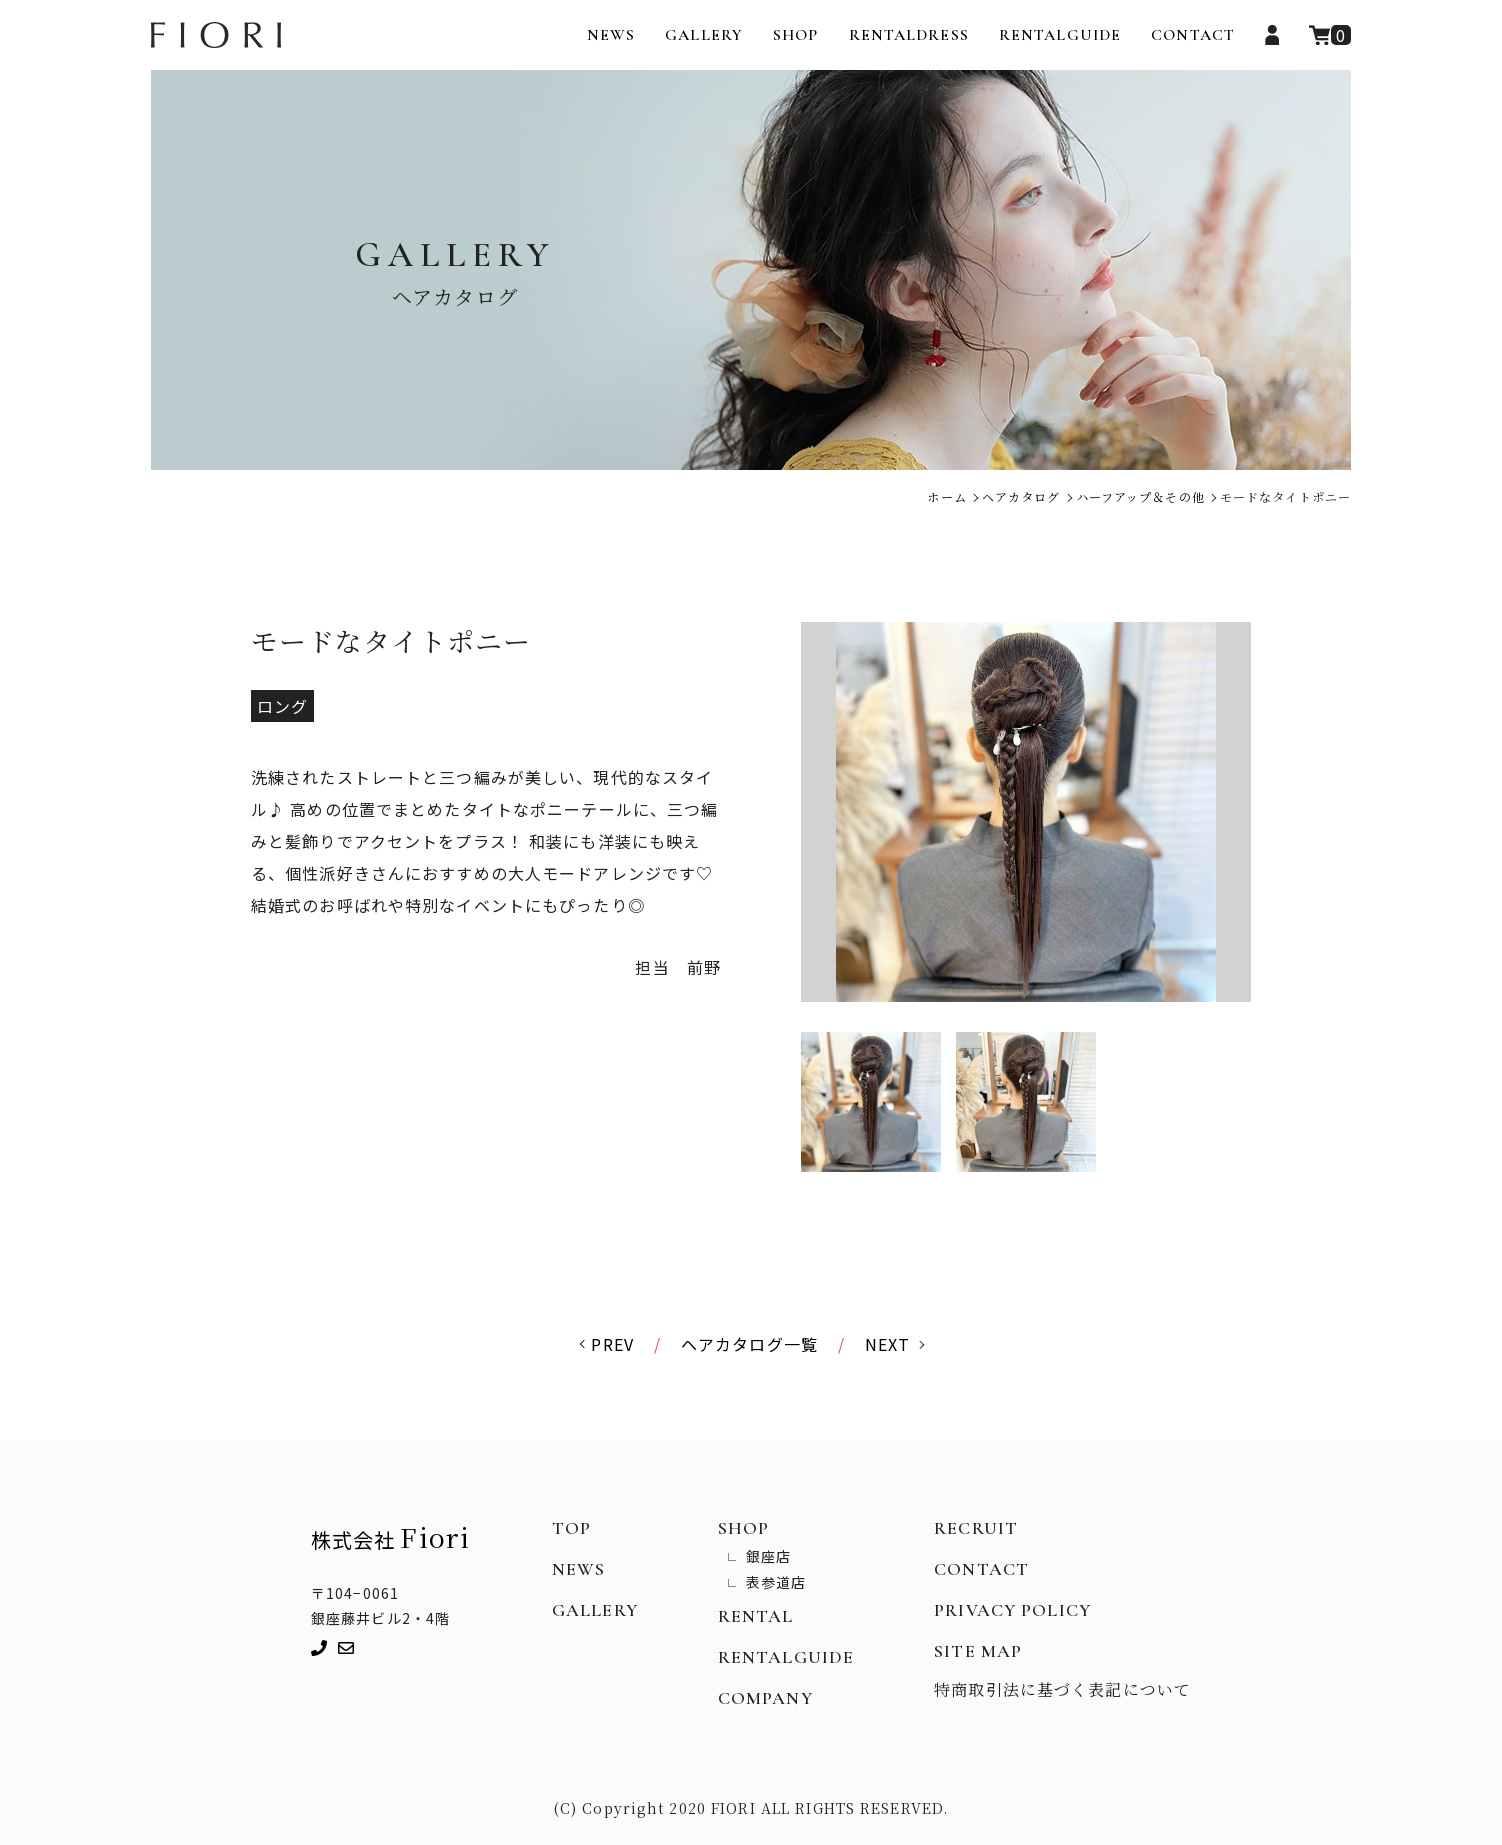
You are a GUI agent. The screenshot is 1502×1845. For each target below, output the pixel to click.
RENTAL (756, 1616)
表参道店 (776, 1582)
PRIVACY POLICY (1012, 1610)
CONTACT (1193, 35)
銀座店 (768, 1556)
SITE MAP (978, 1651)
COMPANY (765, 1698)
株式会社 (390, 1536)
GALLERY (704, 35)
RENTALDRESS (909, 35)
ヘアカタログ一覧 (749, 1344)
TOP (571, 1528)
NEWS (611, 35)
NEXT (887, 1344)
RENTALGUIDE (1060, 35)
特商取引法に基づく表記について (1062, 1689)
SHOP (795, 35)
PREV (612, 1344)
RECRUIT (976, 1528)
